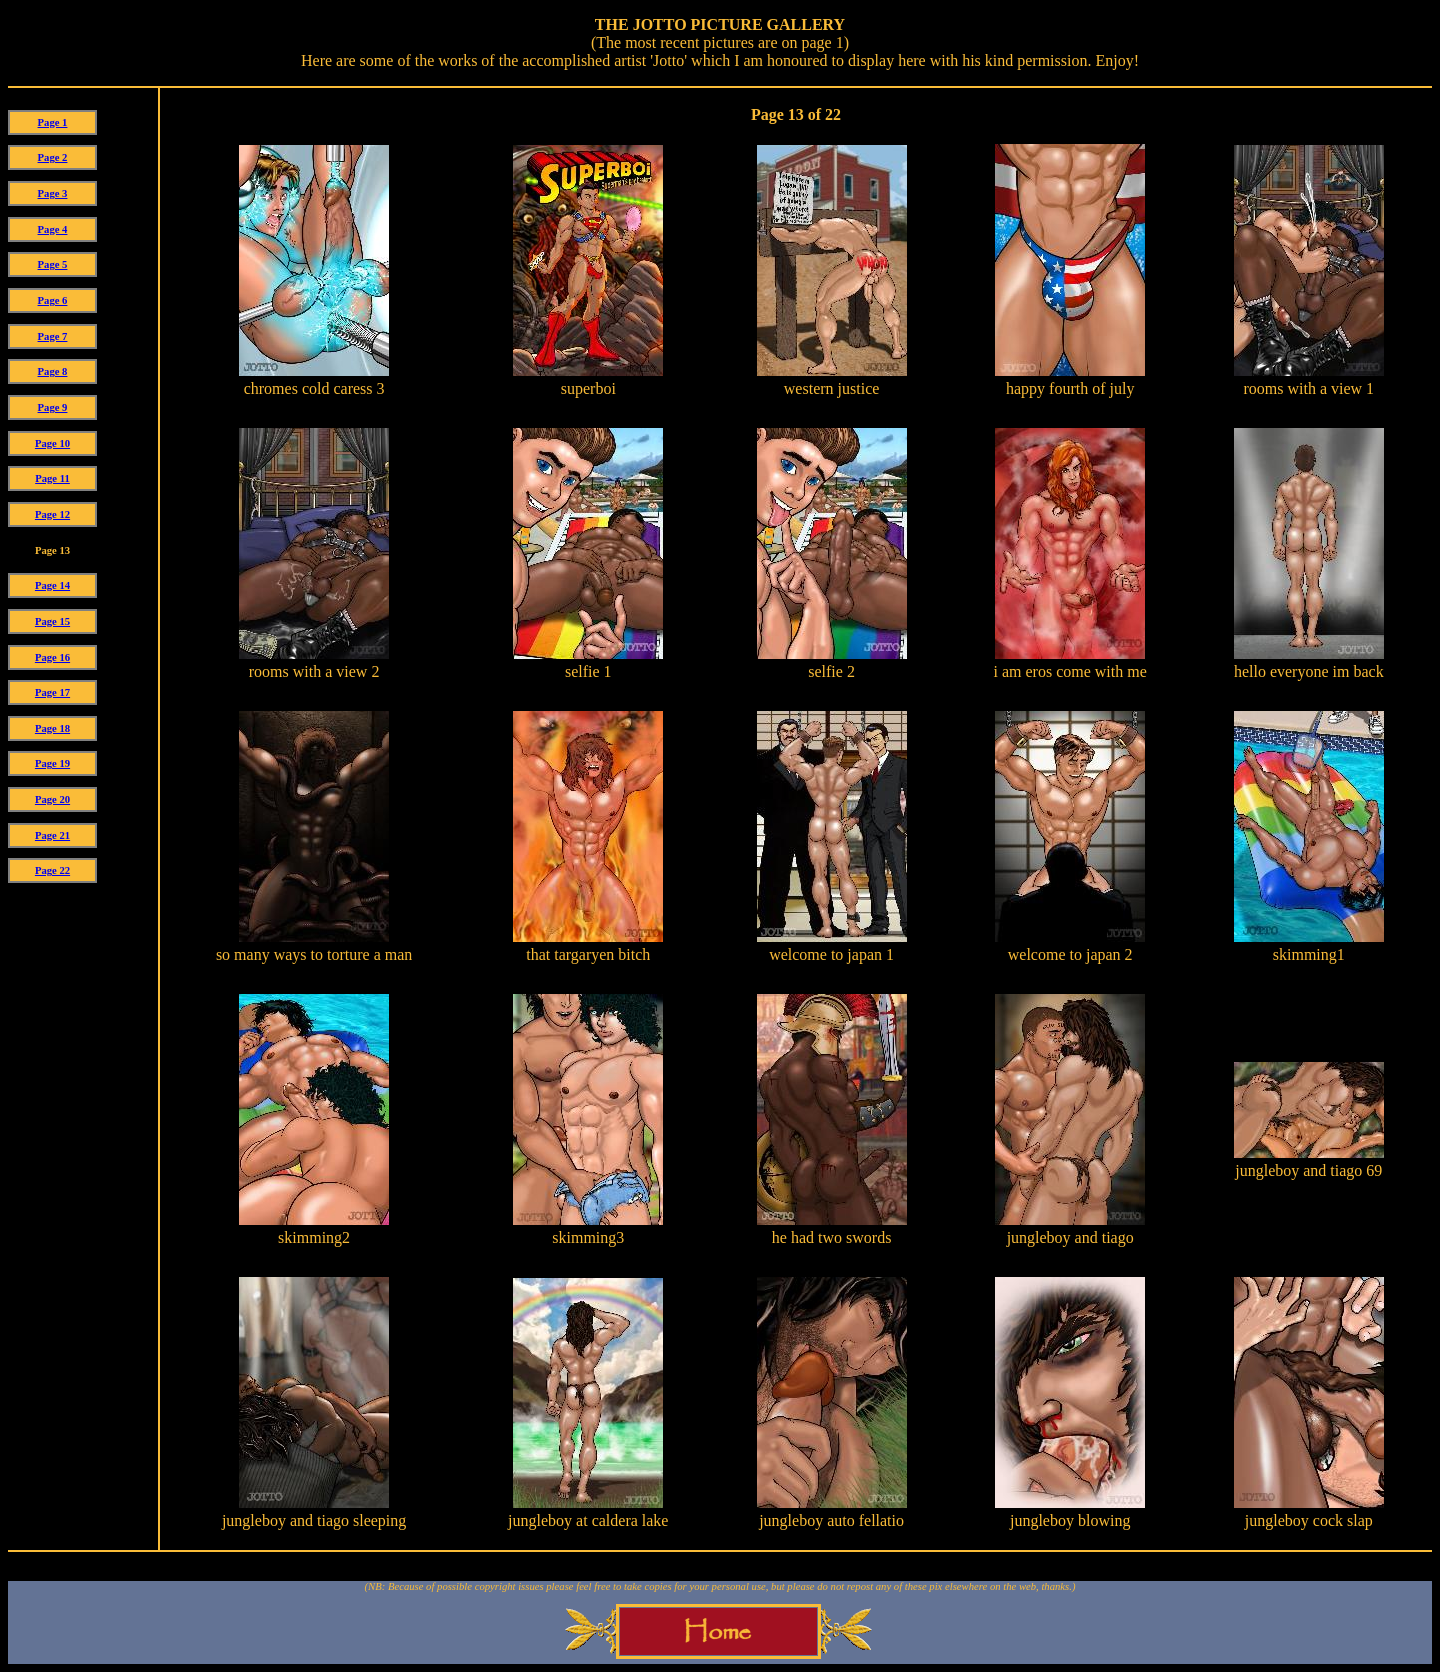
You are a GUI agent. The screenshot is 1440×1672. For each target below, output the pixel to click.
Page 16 (52, 657)
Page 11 (52, 478)
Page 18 (52, 728)
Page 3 (53, 193)
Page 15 (52, 621)
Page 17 (52, 692)
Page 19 (52, 763)
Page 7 (53, 336)
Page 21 (52, 835)
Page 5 (53, 264)
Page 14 (52, 585)
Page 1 (53, 122)
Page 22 (52, 870)
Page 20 (52, 799)
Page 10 (52, 443)
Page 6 (53, 300)
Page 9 (53, 407)
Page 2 (53, 157)
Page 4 (53, 229)
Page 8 (53, 371)
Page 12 (52, 514)
